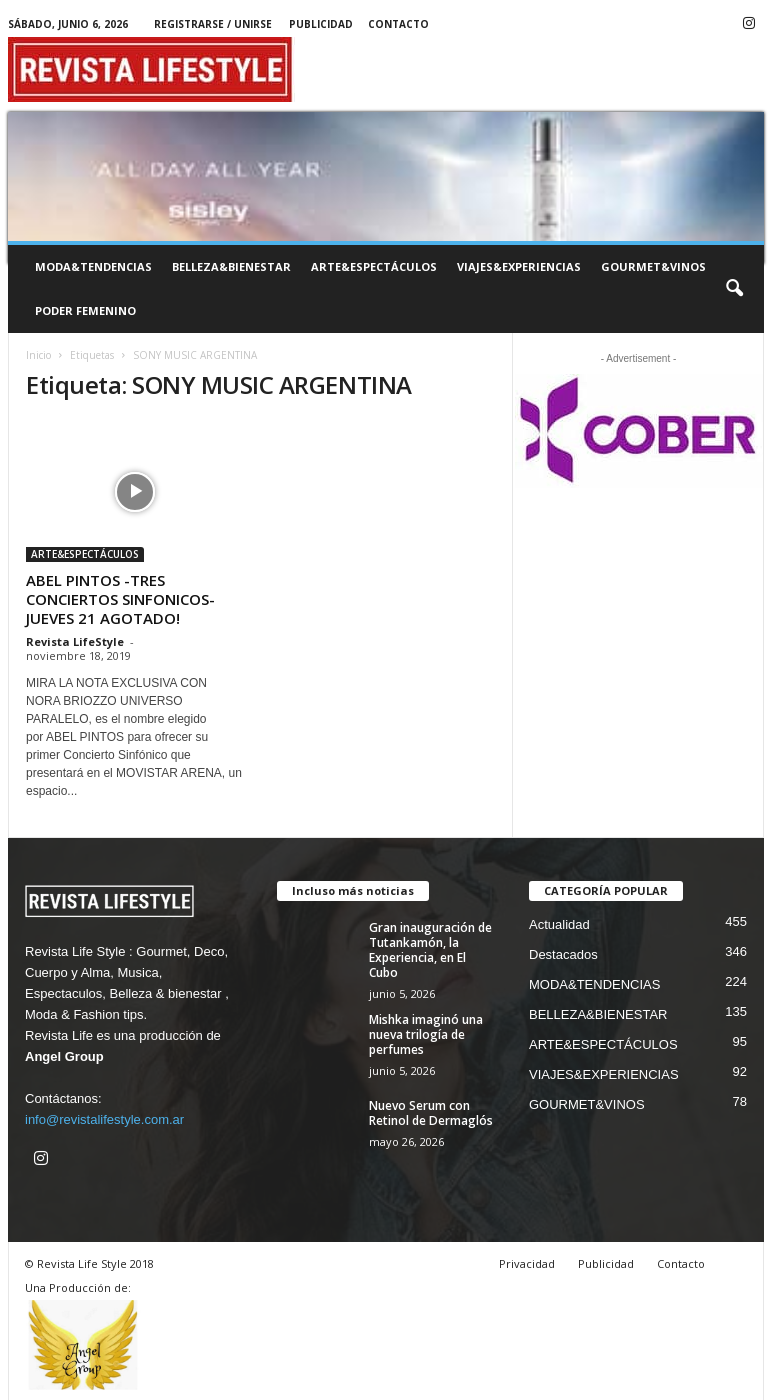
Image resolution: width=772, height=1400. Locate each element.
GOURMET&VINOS (653, 266)
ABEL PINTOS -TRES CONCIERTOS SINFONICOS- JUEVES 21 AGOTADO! (120, 599)
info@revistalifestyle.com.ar (104, 1119)
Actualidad (559, 924)
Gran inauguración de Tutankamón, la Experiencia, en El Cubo (430, 950)
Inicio (38, 355)
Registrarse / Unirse (213, 24)
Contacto (398, 24)
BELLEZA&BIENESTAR (231, 266)
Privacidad (527, 1263)
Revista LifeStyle (75, 641)
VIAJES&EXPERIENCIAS (519, 266)
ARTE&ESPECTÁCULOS (374, 266)
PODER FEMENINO (85, 310)
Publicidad (321, 24)
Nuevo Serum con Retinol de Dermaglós (431, 1113)
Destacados (563, 954)
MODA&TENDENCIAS (93, 266)
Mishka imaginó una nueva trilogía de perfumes (426, 1034)
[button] (734, 289)
